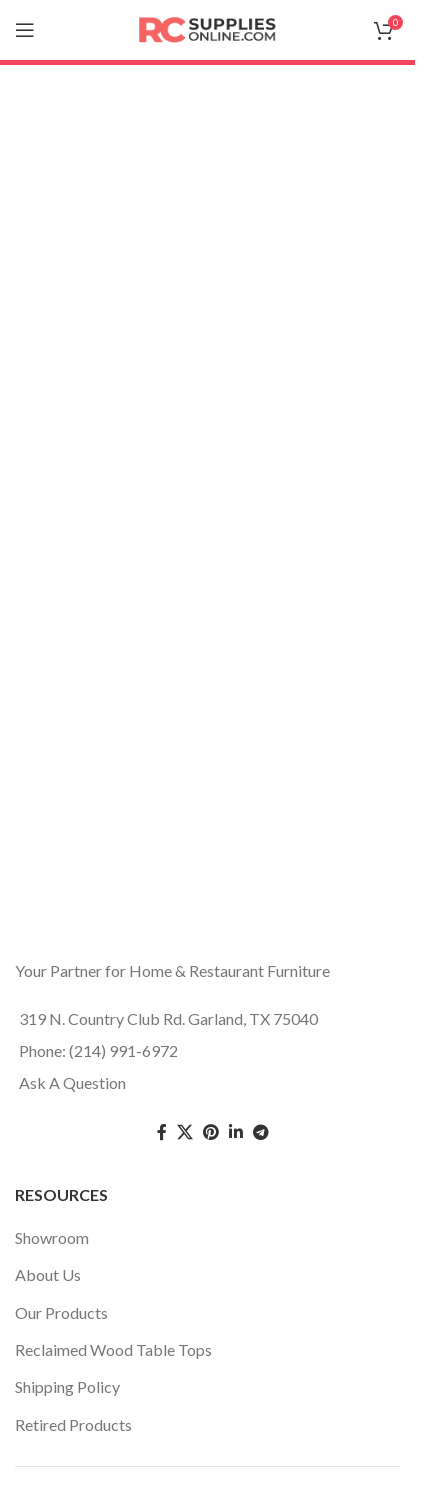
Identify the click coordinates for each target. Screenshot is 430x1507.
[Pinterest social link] (211, 1132)
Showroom (52, 1237)
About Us (48, 1274)
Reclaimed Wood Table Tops (113, 1349)
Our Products (61, 1312)
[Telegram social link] (261, 1132)
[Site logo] (208, 27)
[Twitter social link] (185, 1132)
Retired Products (73, 1424)
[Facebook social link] (162, 1132)
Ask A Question (72, 1082)
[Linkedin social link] (236, 1132)
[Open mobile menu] (25, 30)
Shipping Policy (67, 1386)
